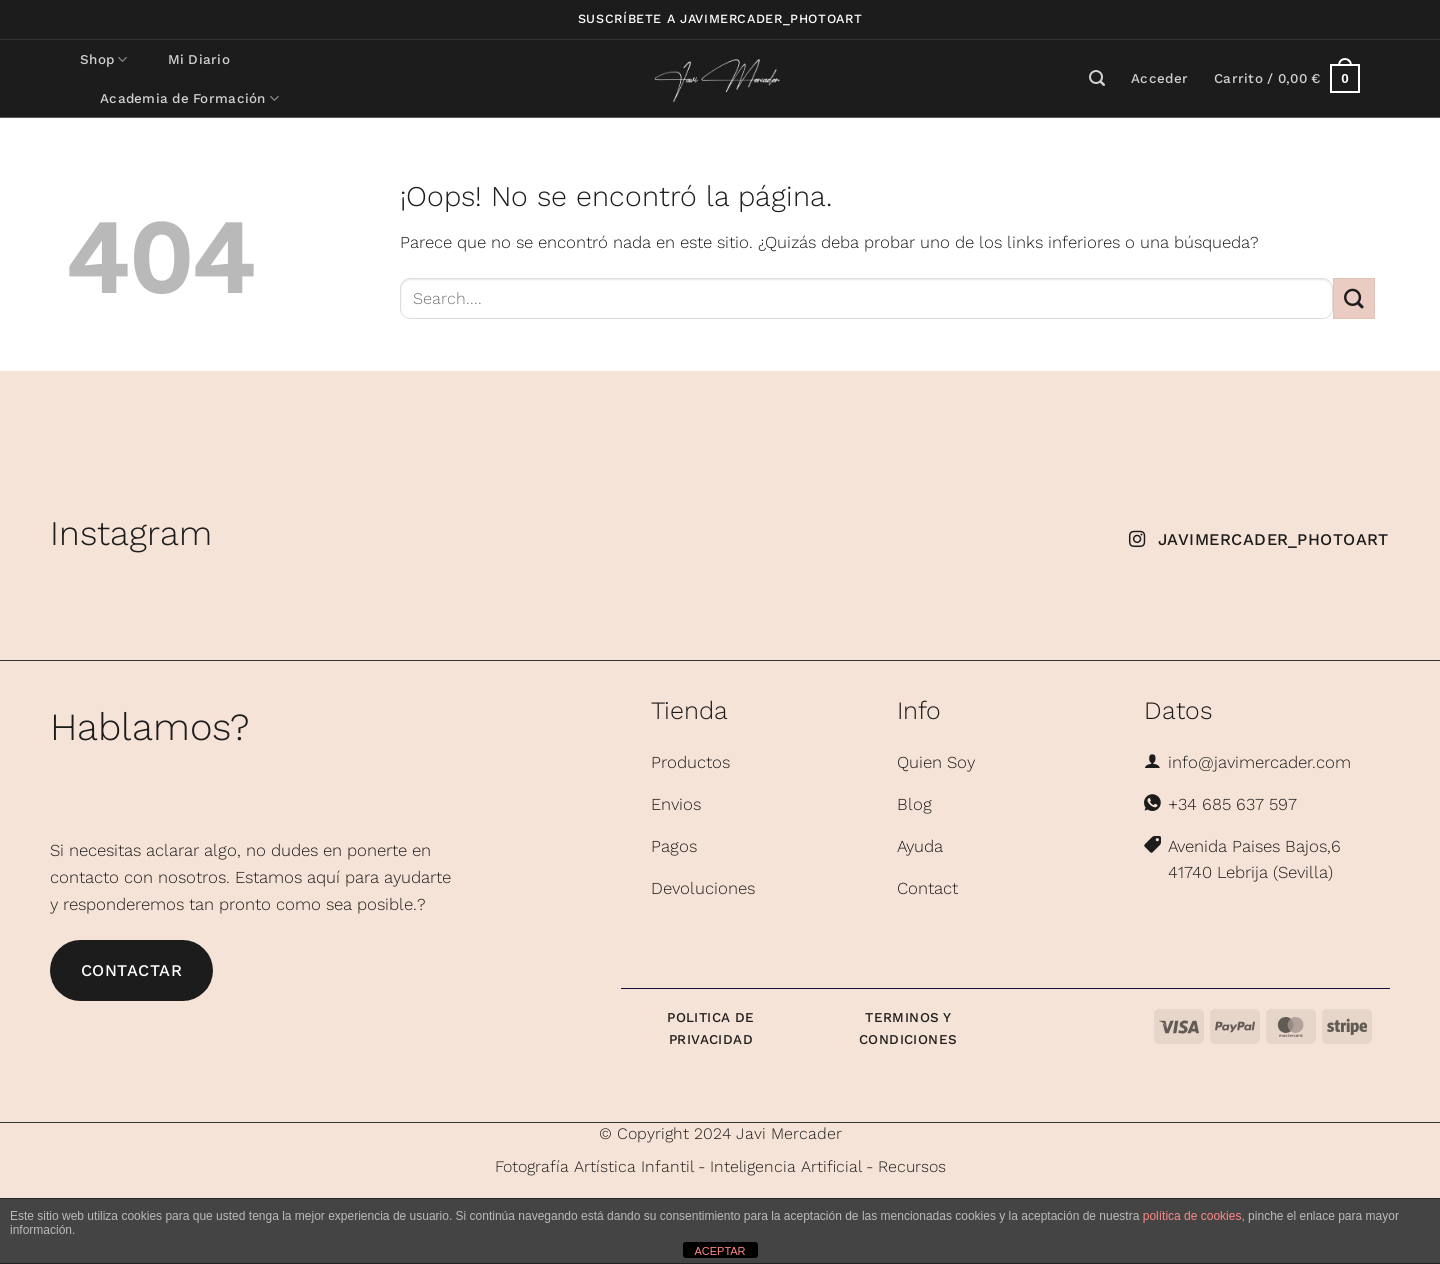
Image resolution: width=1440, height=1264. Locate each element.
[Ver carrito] (1287, 79)
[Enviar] (1354, 298)
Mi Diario (199, 59)
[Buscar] (1097, 78)
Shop (104, 59)
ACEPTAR (719, 1251)
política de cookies (1192, 1216)
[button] (1159, 79)
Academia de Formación (189, 98)
